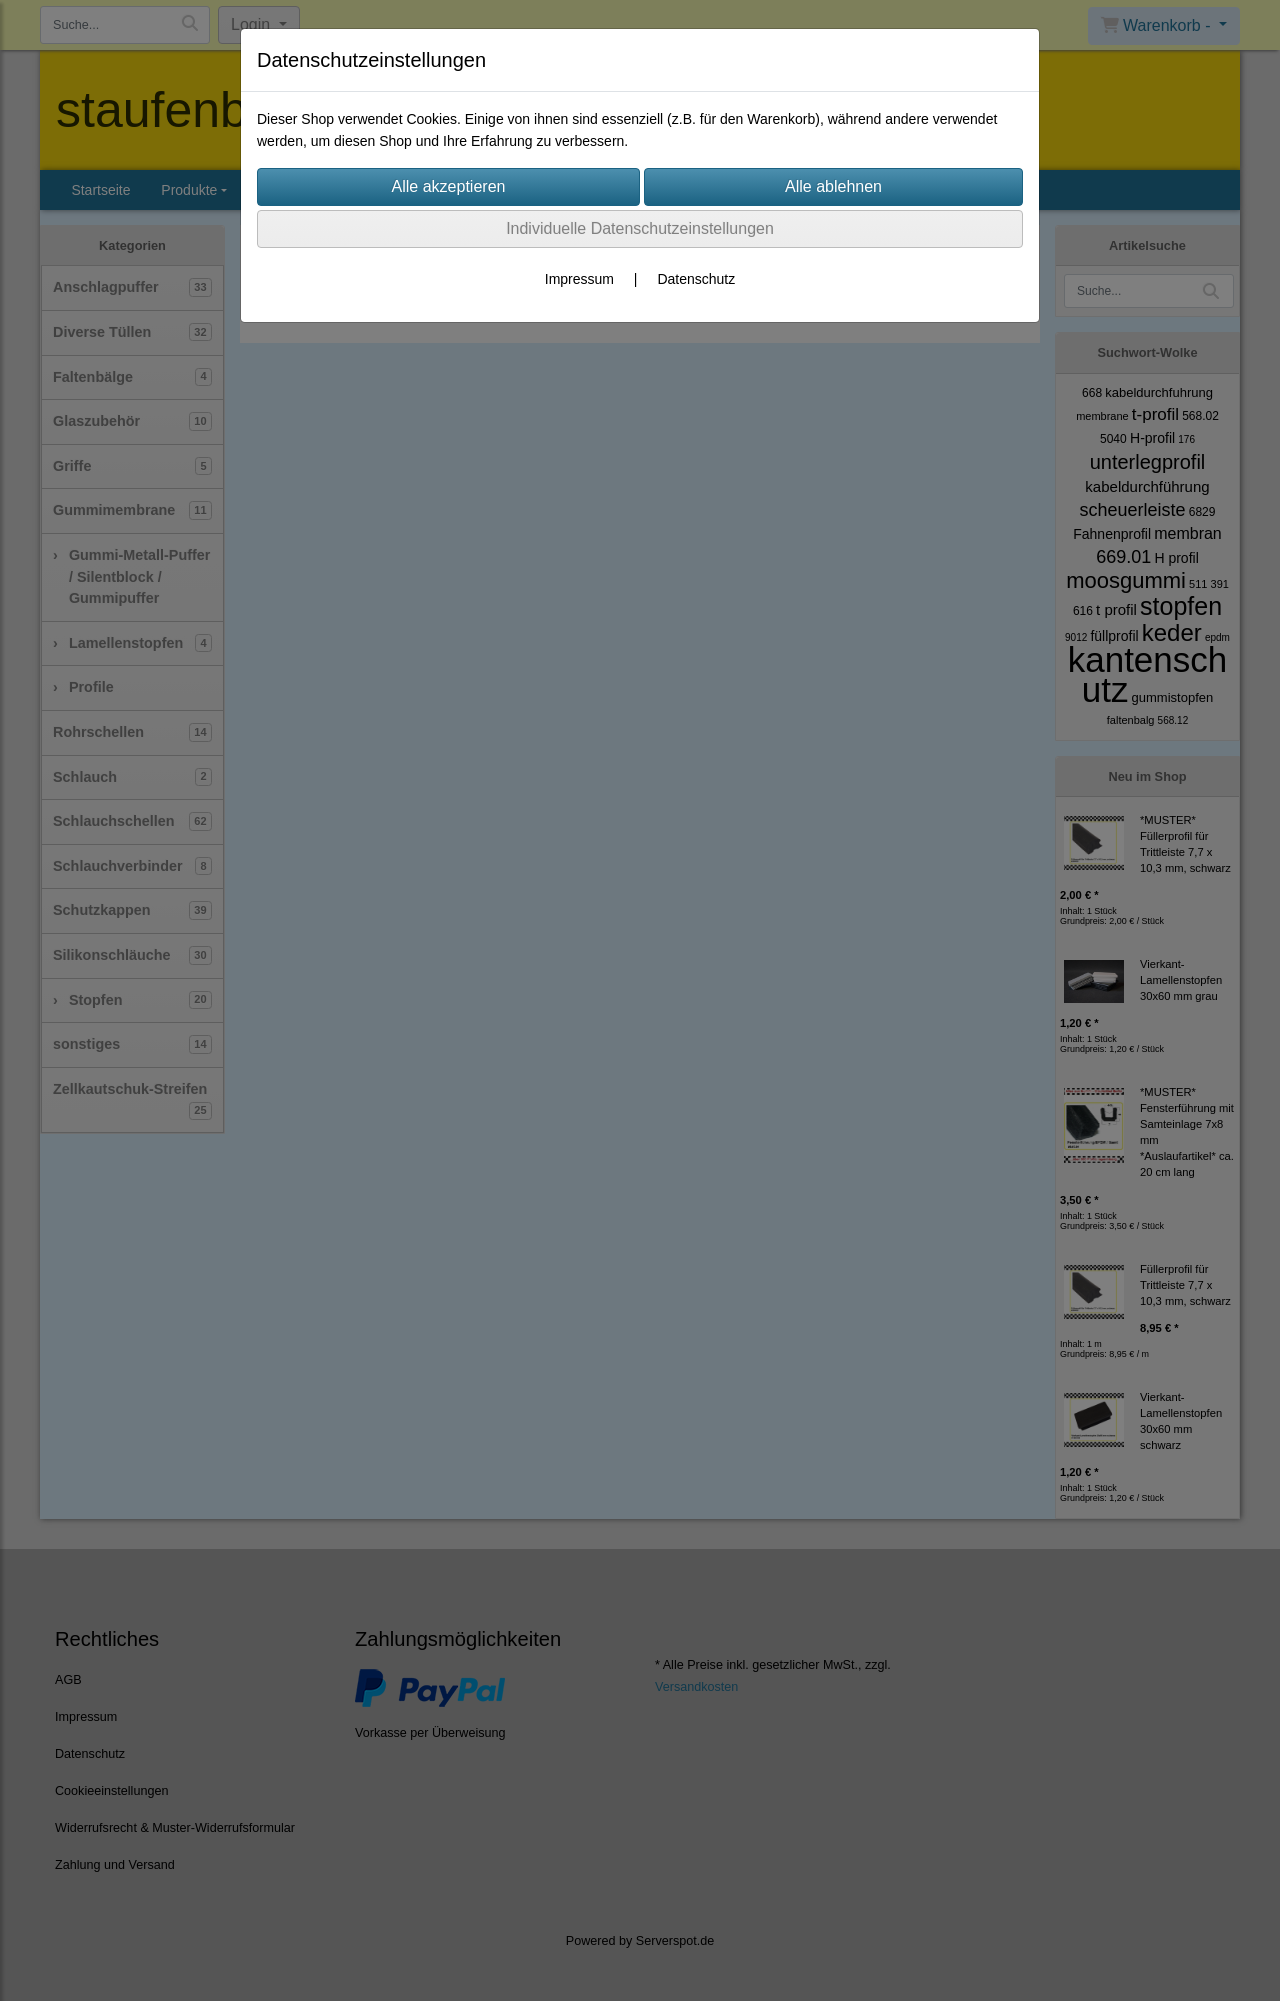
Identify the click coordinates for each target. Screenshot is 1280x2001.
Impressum (579, 279)
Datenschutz (696, 279)
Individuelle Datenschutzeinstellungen (640, 228)
